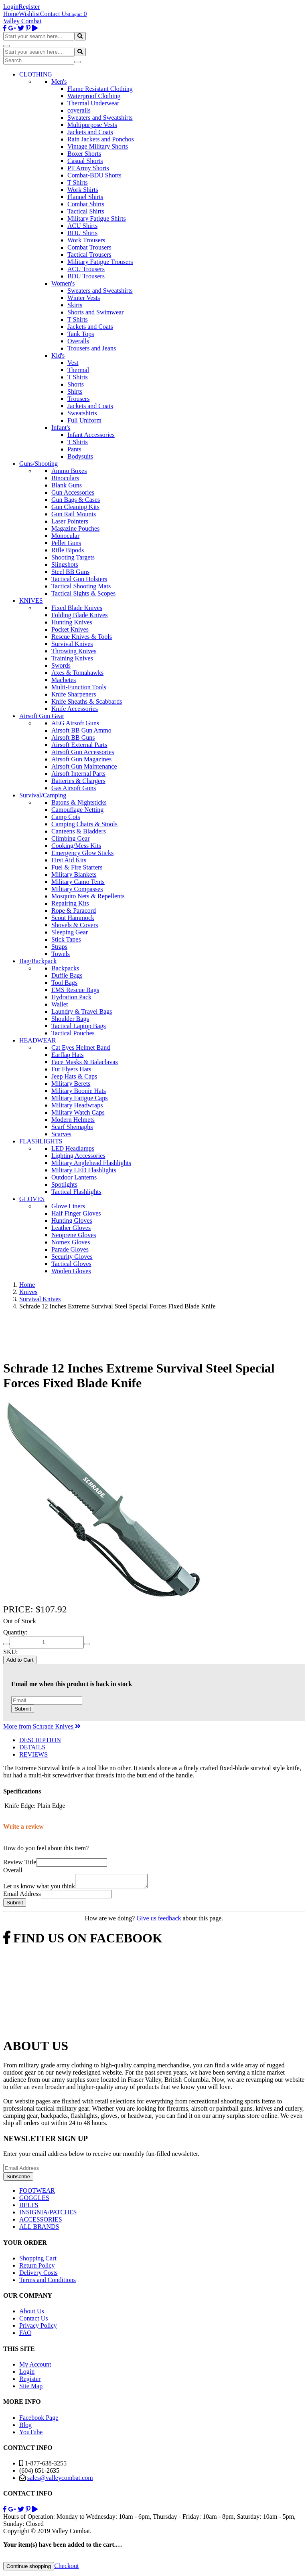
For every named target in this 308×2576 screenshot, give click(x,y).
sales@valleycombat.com (60, 2480)
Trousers (78, 398)
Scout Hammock (72, 917)
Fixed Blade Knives (76, 607)
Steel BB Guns (70, 571)
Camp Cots (65, 816)
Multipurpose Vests (92, 124)
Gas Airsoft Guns (73, 788)
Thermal (78, 369)
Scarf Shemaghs (72, 1126)
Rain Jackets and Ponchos (100, 139)
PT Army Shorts (88, 168)
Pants (74, 449)
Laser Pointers (69, 521)
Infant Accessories (91, 434)
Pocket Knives (70, 629)
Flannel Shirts (85, 196)
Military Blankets (73, 874)
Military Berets (70, 1083)
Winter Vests (83, 297)
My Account (35, 2366)
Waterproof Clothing (93, 96)
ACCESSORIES (40, 2221)
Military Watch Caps (78, 1112)
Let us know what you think (39, 1888)
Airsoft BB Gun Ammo (81, 730)
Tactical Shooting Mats (81, 586)
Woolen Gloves (71, 1271)
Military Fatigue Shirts (96, 218)
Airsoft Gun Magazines (81, 759)
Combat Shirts (85, 204)
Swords (61, 665)
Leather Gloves (71, 1227)
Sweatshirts (82, 413)
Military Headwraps (77, 1105)
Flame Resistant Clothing (100, 88)
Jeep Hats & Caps (74, 1076)
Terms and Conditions (47, 2282)
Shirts (74, 391)
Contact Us (54, 13)
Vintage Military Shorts (97, 146)
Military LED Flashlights (83, 1170)
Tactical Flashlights (76, 1191)
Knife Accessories (74, 708)
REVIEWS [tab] (33, 1754)
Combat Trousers (89, 247)
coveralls (79, 110)
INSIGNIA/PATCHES (48, 2214)
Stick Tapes (66, 939)
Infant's (60, 427)
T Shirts (77, 182)
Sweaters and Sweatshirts (100, 117)
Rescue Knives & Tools (81, 636)
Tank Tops (80, 333)
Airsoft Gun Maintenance (84, 766)
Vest (73, 362)
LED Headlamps (72, 1148)
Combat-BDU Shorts (94, 175)
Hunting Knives (71, 622)
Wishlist (29, 13)
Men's (59, 81)
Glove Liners (68, 1206)
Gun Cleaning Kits (75, 506)
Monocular (65, 535)
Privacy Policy (38, 2327)
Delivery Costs (38, 2275)
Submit (22, 1709)
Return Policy (37, 2267)
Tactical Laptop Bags (78, 1025)
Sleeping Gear (69, 932)
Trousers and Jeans (91, 348)
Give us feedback (158, 1920)
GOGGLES (34, 2200)
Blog (25, 2427)
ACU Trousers (86, 269)
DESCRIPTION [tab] (40, 1740)
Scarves (61, 1134)
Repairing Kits (70, 903)
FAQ (25, 2335)
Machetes (63, 679)
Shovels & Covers (74, 925)
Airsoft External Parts (79, 744)
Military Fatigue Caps (79, 1098)
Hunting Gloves (71, 1220)
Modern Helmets (73, 1119)
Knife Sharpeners (73, 694)
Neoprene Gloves (73, 1235)
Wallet (59, 1004)
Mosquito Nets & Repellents (88, 896)
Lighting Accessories (78, 1155)
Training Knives (72, 658)
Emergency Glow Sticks (82, 852)
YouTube (31, 2434)
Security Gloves (72, 1256)
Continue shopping (28, 2569)
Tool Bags (64, 982)
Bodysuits (80, 456)
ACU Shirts (82, 225)
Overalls (78, 341)
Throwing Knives (73, 651)
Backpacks (65, 968)
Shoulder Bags (70, 1018)
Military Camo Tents (78, 881)
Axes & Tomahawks (77, 672)
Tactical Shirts (85, 211)
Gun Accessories (72, 492)
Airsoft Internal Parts (78, 773)
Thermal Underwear (93, 103)
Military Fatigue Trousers (100, 261)
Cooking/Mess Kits (76, 845)
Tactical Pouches (73, 1033)
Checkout (66, 2568)
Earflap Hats (67, 1054)
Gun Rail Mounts (73, 514)
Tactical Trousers (89, 254)
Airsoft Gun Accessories (82, 752)
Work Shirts (82, 189)
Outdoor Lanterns (74, 1177)
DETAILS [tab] (32, 1747)
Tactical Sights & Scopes (83, 593)
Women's (63, 283)
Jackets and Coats (90, 132)
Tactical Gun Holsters (79, 579)
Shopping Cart (38, 2260)
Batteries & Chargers (78, 780)
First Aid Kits (68, 860)
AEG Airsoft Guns (75, 723)
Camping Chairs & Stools (84, 824)
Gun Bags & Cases (75, 499)
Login (10, 6)
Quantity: (15, 1632)
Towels (60, 953)
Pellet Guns (66, 542)
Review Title (19, 1862)
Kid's (58, 355)
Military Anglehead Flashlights (91, 1162)
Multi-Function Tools (78, 687)
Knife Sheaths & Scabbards (86, 701)
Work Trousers (86, 240)
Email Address (22, 1896)
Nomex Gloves (70, 1242)
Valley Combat (22, 21)
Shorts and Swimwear (95, 312)
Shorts (75, 384)
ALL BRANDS (39, 2229)
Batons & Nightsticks (79, 802)
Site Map (31, 2388)
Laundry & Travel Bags (81, 1011)
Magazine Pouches (75, 528)
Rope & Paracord (73, 910)
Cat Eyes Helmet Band (80, 1047)
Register (29, 6)
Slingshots (64, 564)
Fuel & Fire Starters (77, 867)
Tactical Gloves (71, 1263)
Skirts (74, 305)
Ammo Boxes (69, 470)
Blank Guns (66, 485)
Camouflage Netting (77, 809)
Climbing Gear (70, 838)
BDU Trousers (86, 276)
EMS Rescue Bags (75, 989)
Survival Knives (72, 643)
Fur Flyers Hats (71, 1069)
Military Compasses (77, 889)
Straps (59, 946)
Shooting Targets (73, 557)
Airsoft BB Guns (73, 737)
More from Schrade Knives (42, 1726)
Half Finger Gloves (76, 1213)
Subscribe (18, 2179)
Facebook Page (38, 2420)
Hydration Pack (71, 997)
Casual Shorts (85, 160)
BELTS (28, 2207)
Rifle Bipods (67, 550)
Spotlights (64, 1184)
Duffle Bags (66, 975)
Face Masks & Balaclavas (84, 1062)
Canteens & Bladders (78, 831)
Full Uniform (84, 420)
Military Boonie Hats (78, 1090)
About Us (31, 2313)
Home (11, 13)
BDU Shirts (82, 232)
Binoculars (65, 478)
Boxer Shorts (84, 153)
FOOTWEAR (37, 2193)
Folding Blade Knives (79, 615)
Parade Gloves (70, 1249)
